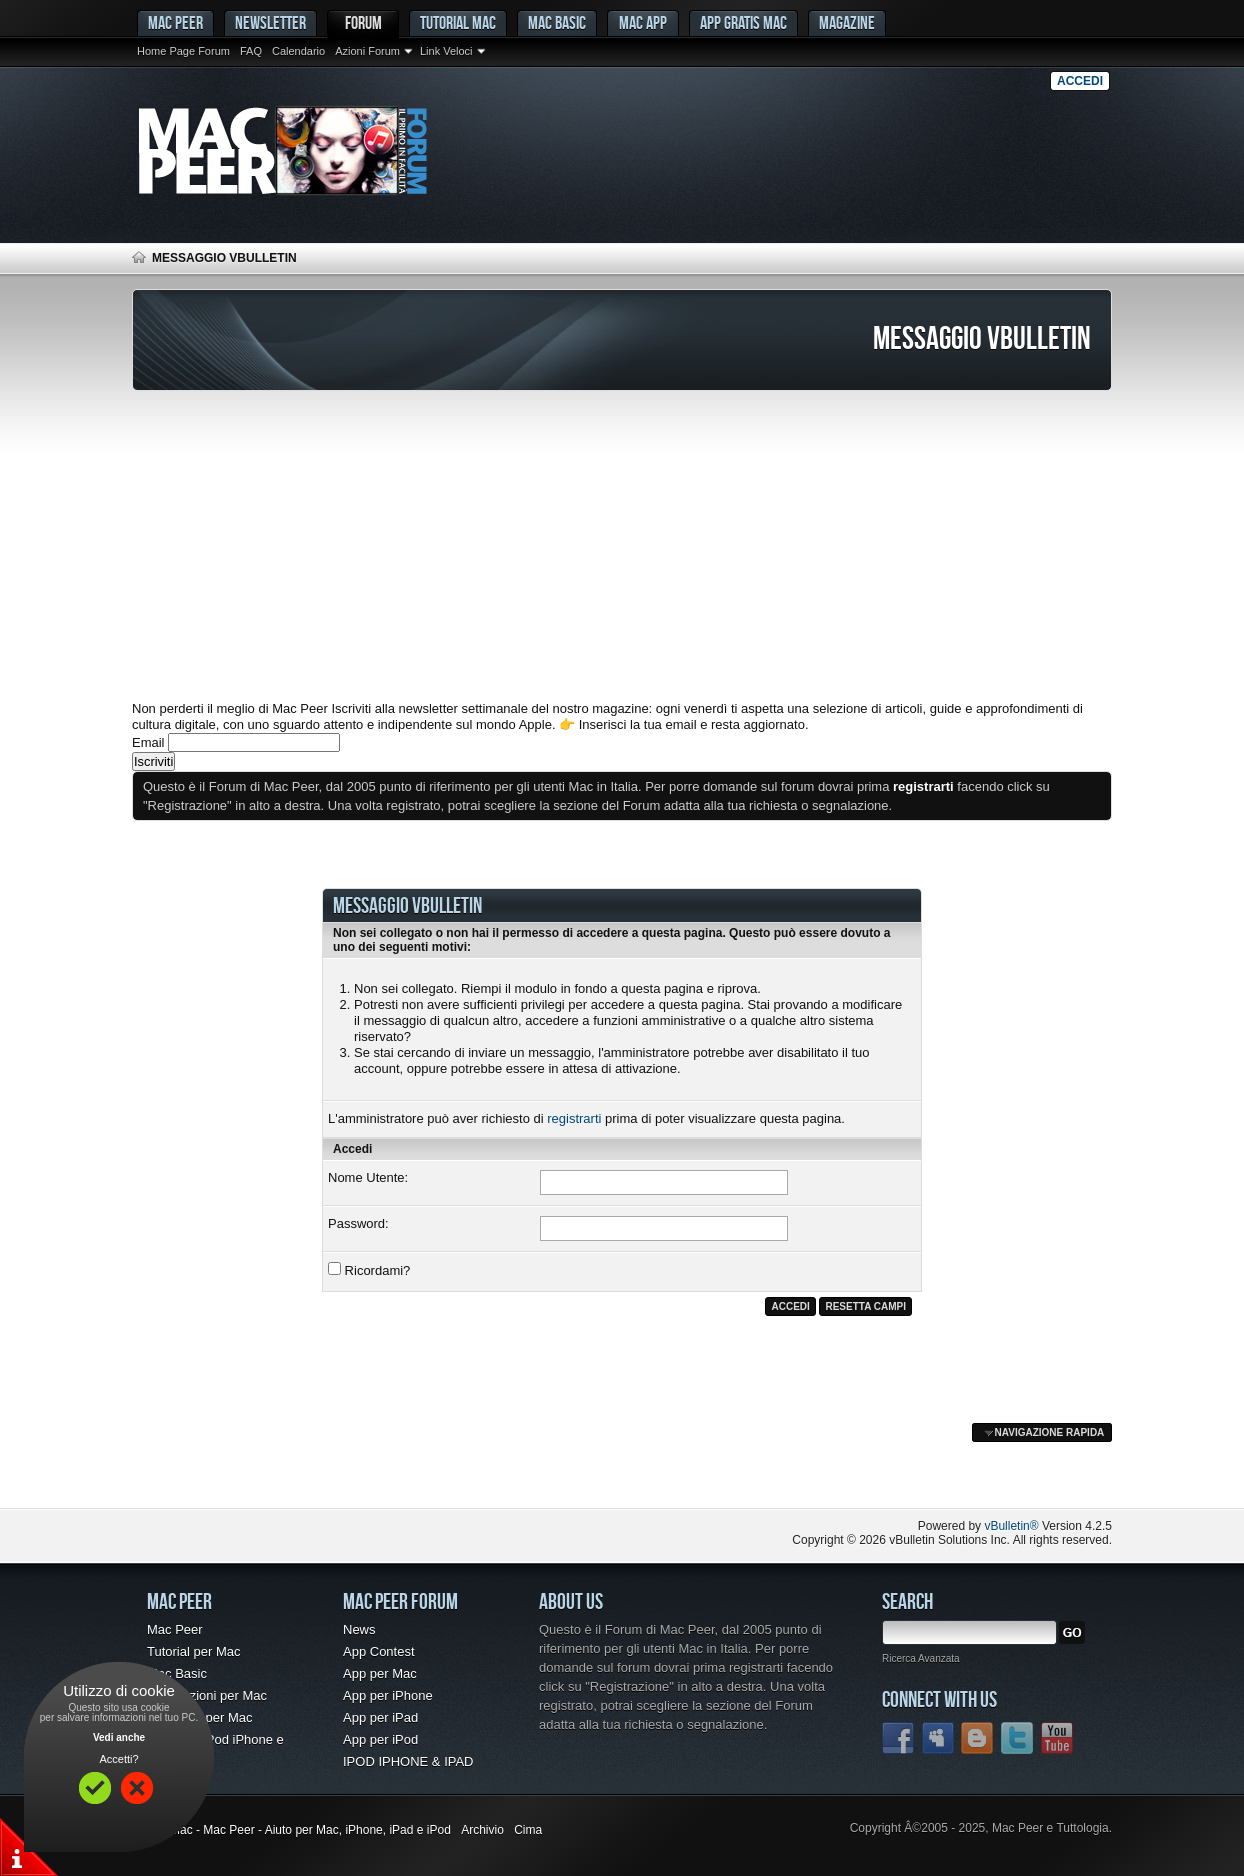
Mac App (643, 22)
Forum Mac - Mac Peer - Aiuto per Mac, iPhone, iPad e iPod (291, 1830)
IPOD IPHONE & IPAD (408, 1761)
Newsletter (270, 22)
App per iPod (380, 1739)
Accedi (1080, 81)
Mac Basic (557, 22)
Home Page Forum (183, 51)
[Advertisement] (622, 546)
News (359, 1629)
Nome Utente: (368, 1177)
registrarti (574, 1118)
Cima (528, 1830)
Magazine (847, 22)
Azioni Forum (367, 51)
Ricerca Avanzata (921, 1658)
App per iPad (380, 1717)
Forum (363, 22)
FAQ (251, 51)
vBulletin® (1011, 1526)
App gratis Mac (743, 22)
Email (148, 742)
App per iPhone (388, 1695)
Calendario (298, 51)
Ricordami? (369, 1270)
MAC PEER (175, 22)
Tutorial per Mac (193, 1651)
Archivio (482, 1830)
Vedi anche (119, 1737)
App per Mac (380, 1673)
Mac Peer (175, 1629)
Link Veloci (446, 51)
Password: (358, 1223)
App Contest (379, 1651)
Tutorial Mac (458, 22)
